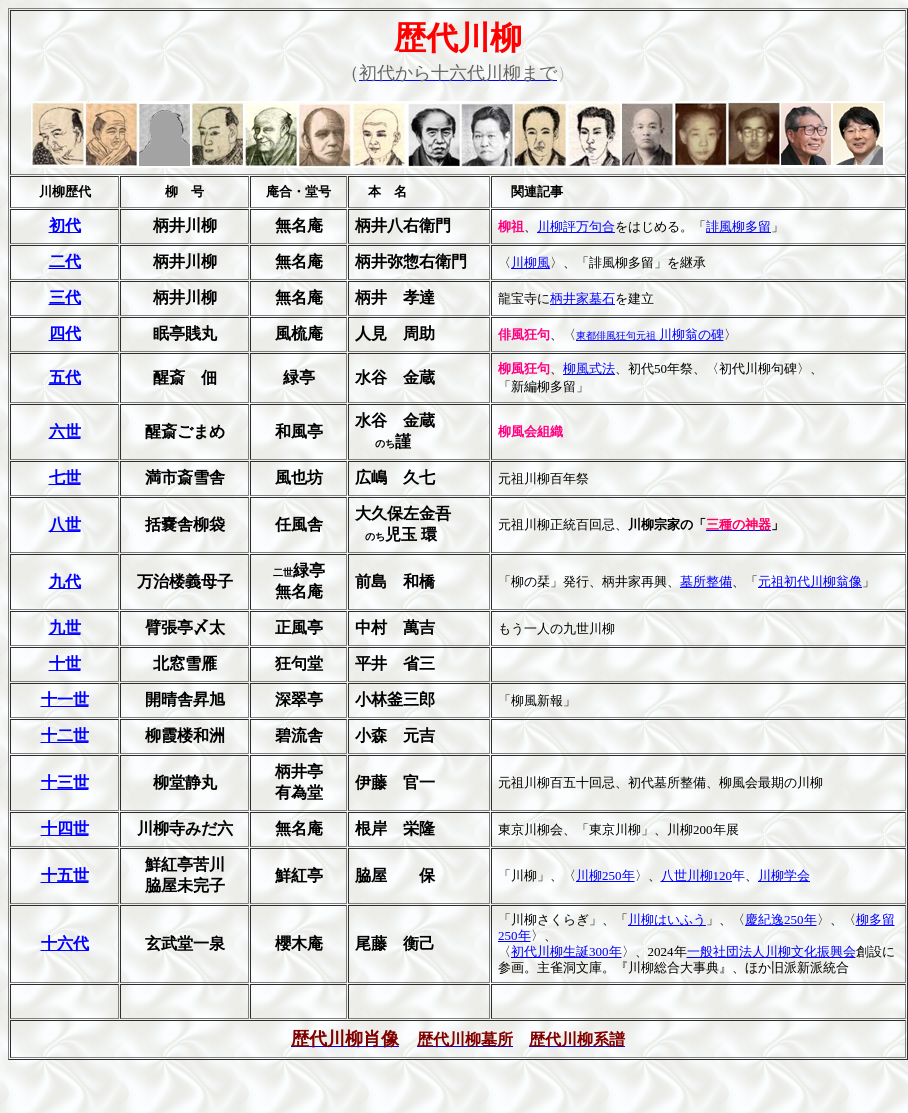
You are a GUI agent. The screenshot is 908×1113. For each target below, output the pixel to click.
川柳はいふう (667, 919)
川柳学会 (784, 875)
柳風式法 (589, 368)
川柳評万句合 (576, 226)
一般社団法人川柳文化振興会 (771, 951)
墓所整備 (706, 581)
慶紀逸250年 (781, 919)
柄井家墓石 (582, 298)
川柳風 (530, 262)
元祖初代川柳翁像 (810, 581)
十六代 (65, 943)
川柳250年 (605, 875)
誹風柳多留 (738, 226)
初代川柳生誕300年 (566, 951)
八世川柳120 (697, 875)
